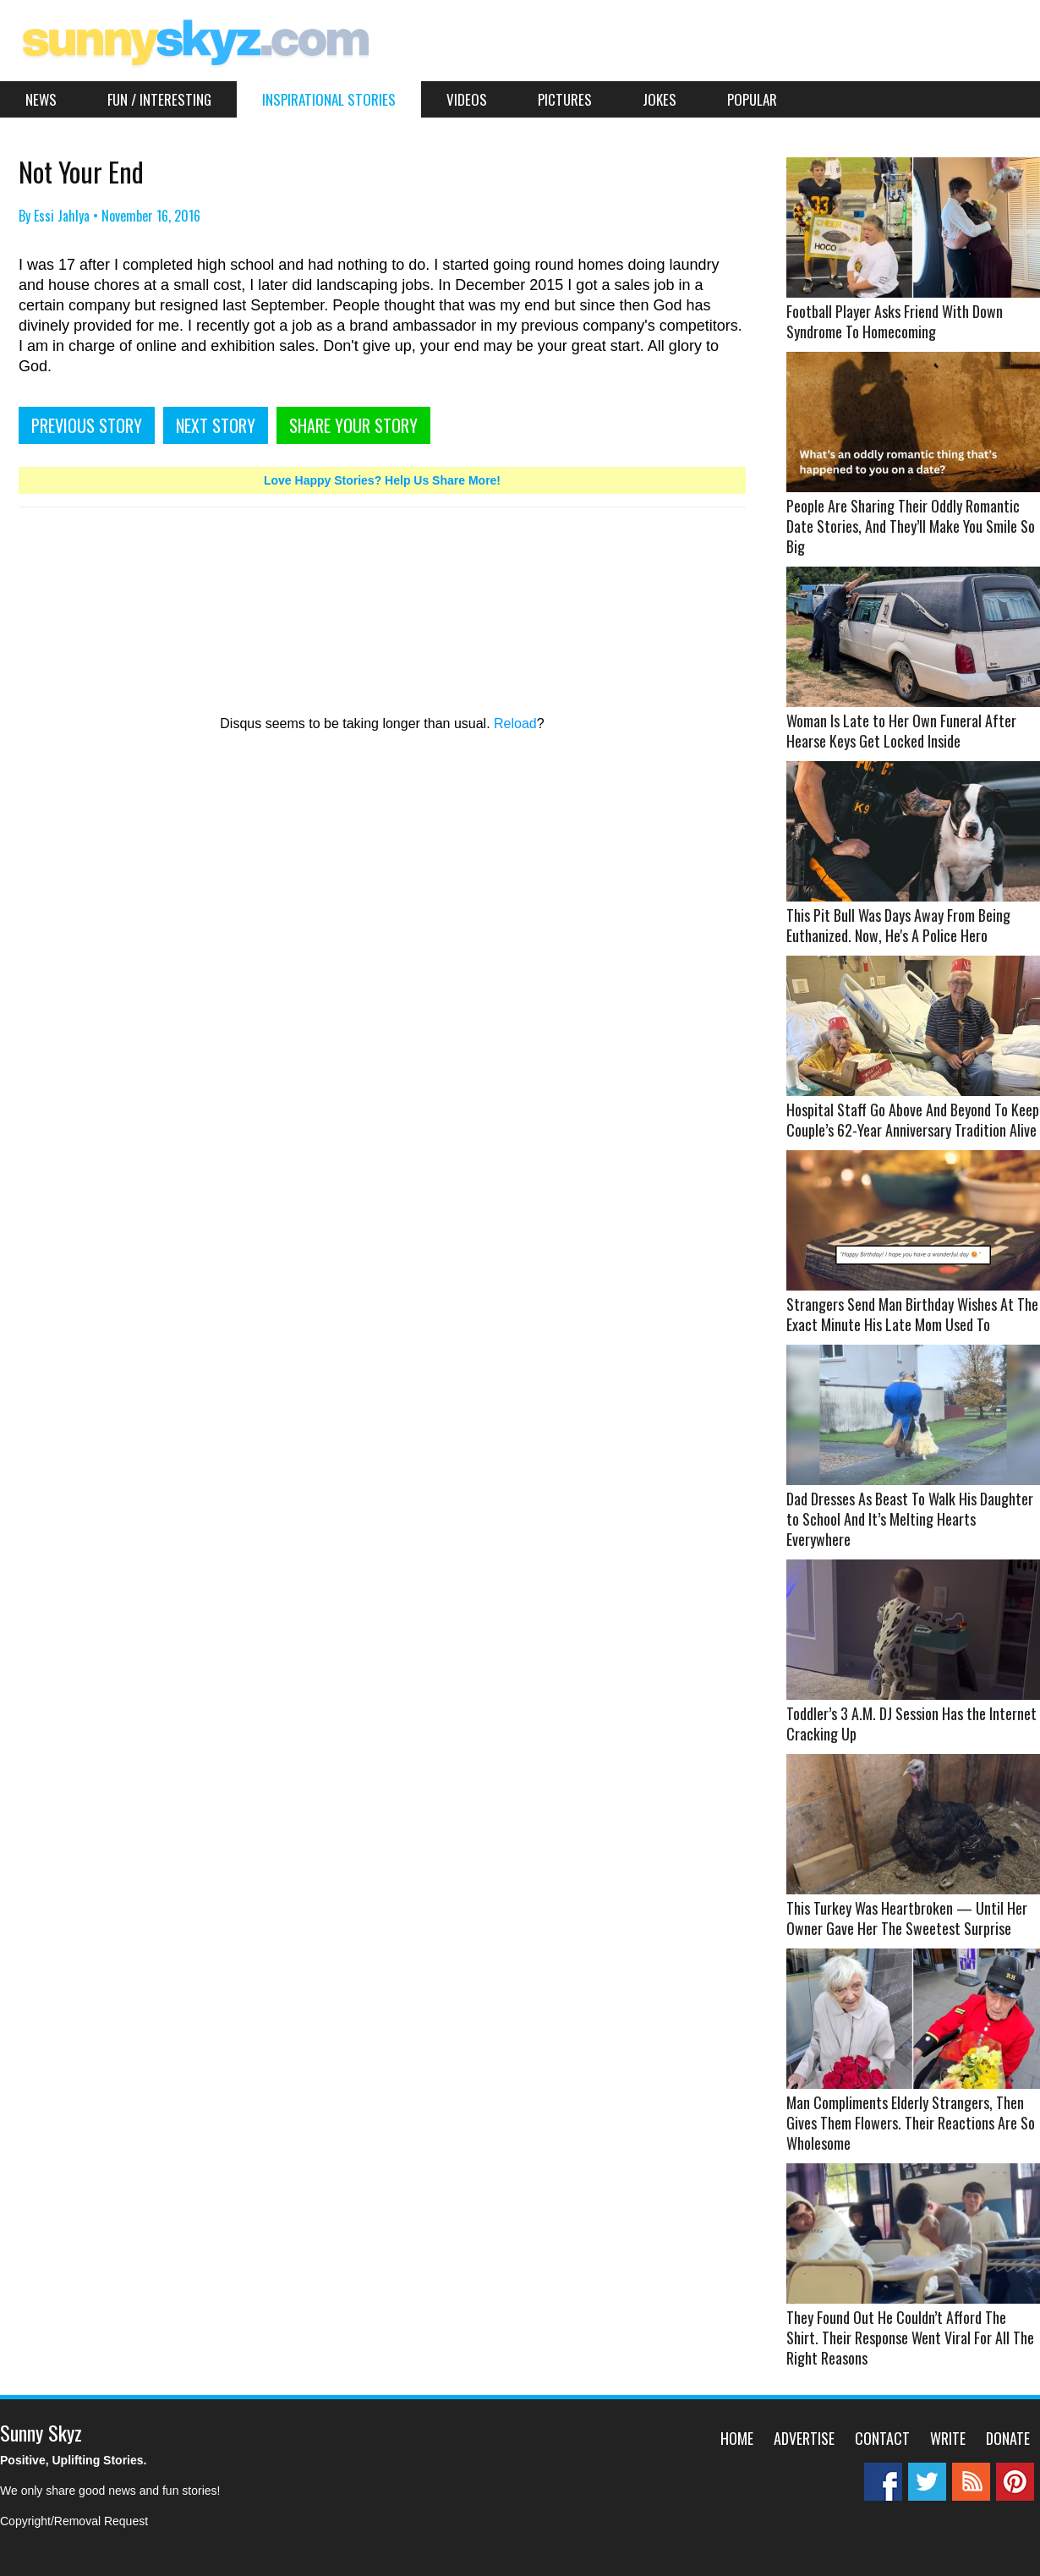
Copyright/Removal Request (74, 2521)
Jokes (659, 99)
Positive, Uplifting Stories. (73, 2460)
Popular (752, 99)
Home (736, 2438)
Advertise (804, 2438)
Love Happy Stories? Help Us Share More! (382, 480)
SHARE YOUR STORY (353, 425)
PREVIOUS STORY (86, 425)
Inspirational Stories (329, 99)
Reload (515, 723)
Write (948, 2438)
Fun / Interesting (159, 99)
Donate (1008, 2438)
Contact (882, 2438)
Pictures (565, 99)
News (41, 99)
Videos (466, 99)
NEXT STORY (215, 425)
